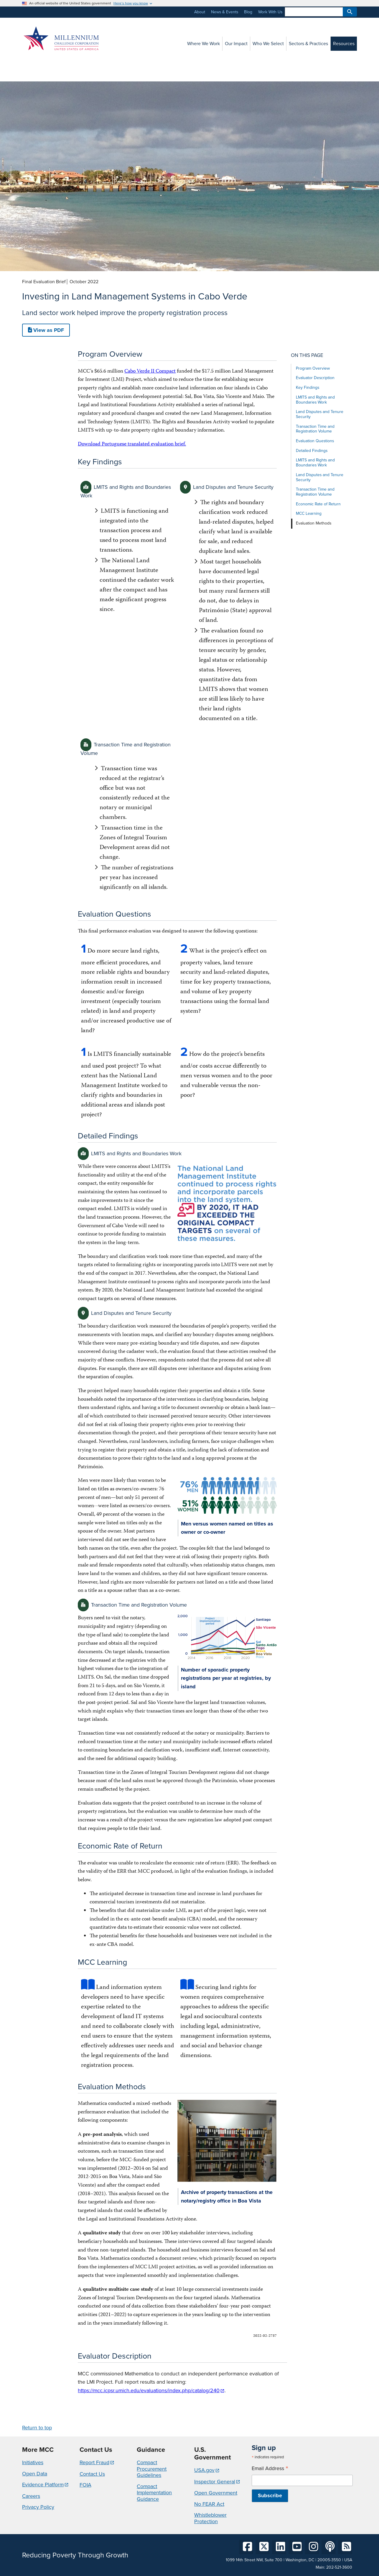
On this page (307, 355)
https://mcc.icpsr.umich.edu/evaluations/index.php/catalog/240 (149, 2390)
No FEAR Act (209, 2504)
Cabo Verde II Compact (150, 371)
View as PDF (46, 330)
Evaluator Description (315, 378)
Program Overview (313, 368)
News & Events (224, 12)
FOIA (85, 2485)
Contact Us (92, 2474)
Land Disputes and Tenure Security (319, 414)
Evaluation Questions (315, 441)
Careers (31, 2496)
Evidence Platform (43, 2484)
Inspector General (214, 2481)
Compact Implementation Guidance (154, 2492)
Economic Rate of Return (318, 504)
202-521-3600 (339, 2567)
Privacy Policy (38, 2507)
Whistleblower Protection (210, 2518)
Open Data (34, 2473)
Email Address (270, 2468)
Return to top (37, 2427)
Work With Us (270, 12)
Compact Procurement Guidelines (152, 2469)
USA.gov (204, 2470)
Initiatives (32, 2462)
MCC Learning (309, 513)
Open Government (215, 2493)
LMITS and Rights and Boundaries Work (315, 399)
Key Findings (307, 387)
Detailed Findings (311, 451)
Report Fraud (94, 2462)
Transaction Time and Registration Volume (315, 429)
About (199, 12)
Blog (248, 12)
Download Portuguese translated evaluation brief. (132, 444)
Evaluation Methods (313, 523)
